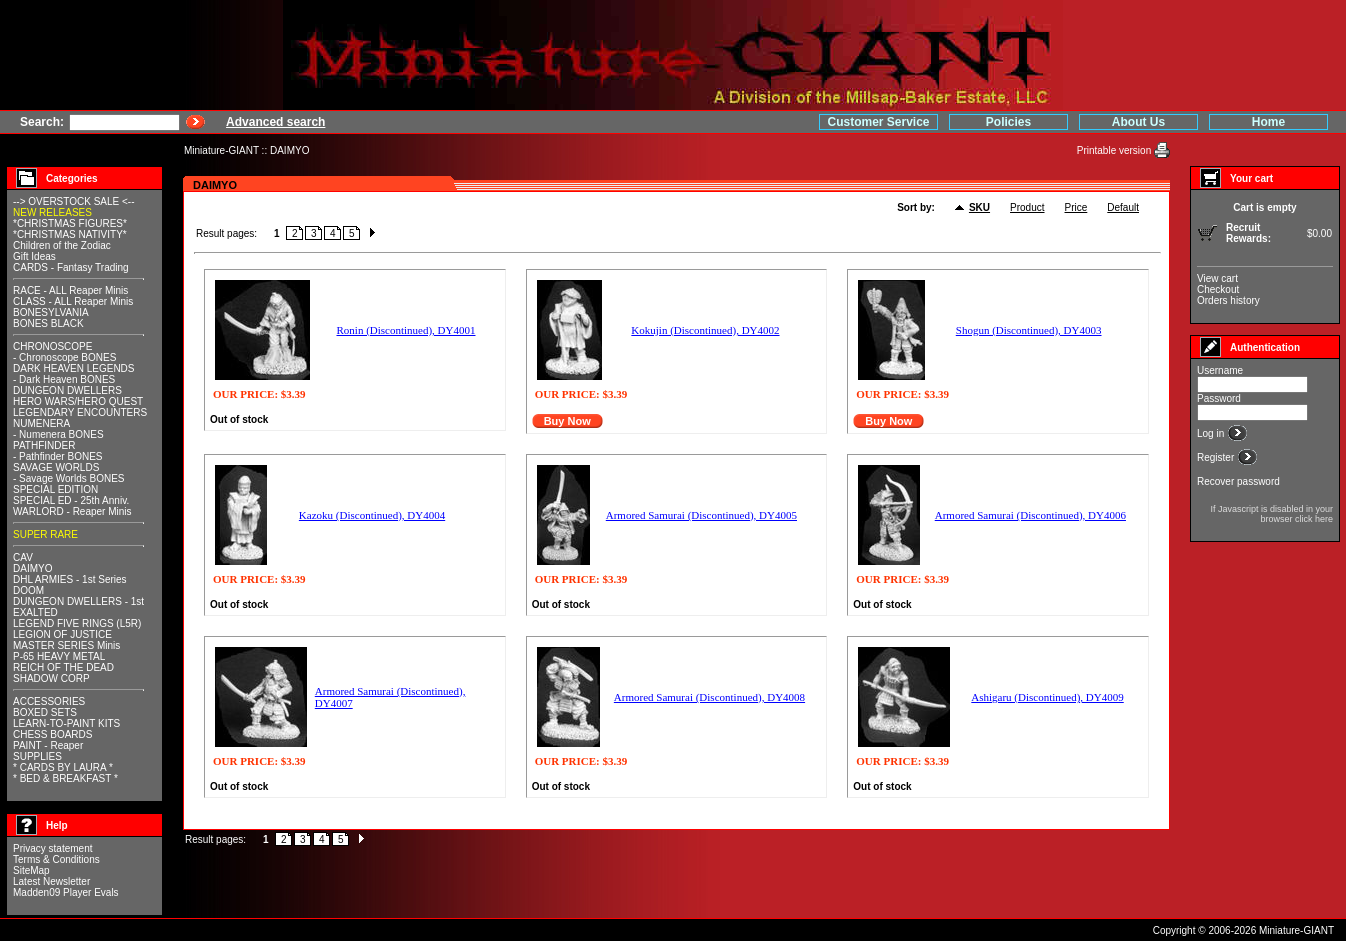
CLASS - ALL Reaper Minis (73, 301)
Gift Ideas (34, 256)
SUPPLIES (37, 756)
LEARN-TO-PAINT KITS (66, 723)
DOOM (28, 590)
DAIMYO (289, 150)
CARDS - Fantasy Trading (71, 267)
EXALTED (35, 612)
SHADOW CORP (51, 678)
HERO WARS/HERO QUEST (78, 401)
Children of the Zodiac (62, 245)
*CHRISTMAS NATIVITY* (70, 234)
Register (1217, 457)
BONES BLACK (48, 323)
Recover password (1238, 481)
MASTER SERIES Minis (66, 645)
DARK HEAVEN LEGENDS (74, 368)
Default (1123, 207)
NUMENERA (41, 423)
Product (1027, 207)
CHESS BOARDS (52, 734)
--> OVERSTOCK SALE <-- (74, 201)
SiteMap (31, 870)
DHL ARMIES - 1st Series (70, 579)
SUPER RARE (45, 534)
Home (1268, 122)
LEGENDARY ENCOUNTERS (80, 412)
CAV (23, 557)
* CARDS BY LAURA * (63, 767)
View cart (1217, 278)
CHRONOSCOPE (52, 346)
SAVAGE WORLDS (56, 467)
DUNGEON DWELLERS (67, 390)
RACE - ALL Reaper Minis (70, 290)
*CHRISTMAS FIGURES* (70, 223)
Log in (1212, 433)
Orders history (1228, 300)
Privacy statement (52, 848)
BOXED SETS (45, 712)
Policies (1008, 122)
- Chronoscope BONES (64, 357)
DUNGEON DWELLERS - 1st (78, 601)
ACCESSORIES (49, 701)
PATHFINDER (44, 445)
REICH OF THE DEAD (63, 667)
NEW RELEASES (52, 212)
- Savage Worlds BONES (69, 478)
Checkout (1218, 289)
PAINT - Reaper (48, 745)
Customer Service (878, 122)
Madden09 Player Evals (66, 892)
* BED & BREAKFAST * (65, 778)
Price (1076, 207)
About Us (1138, 122)
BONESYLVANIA (51, 312)
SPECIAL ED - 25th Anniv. (71, 500)
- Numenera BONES (58, 434)
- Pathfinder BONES (57, 456)
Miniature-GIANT (221, 150)
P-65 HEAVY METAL (59, 656)
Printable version (1115, 150)
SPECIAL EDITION (55, 489)
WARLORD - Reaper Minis (72, 511)
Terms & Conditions (56, 859)
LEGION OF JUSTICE (62, 634)
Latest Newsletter (51, 881)
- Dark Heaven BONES (64, 379)
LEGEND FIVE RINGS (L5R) (77, 623)
